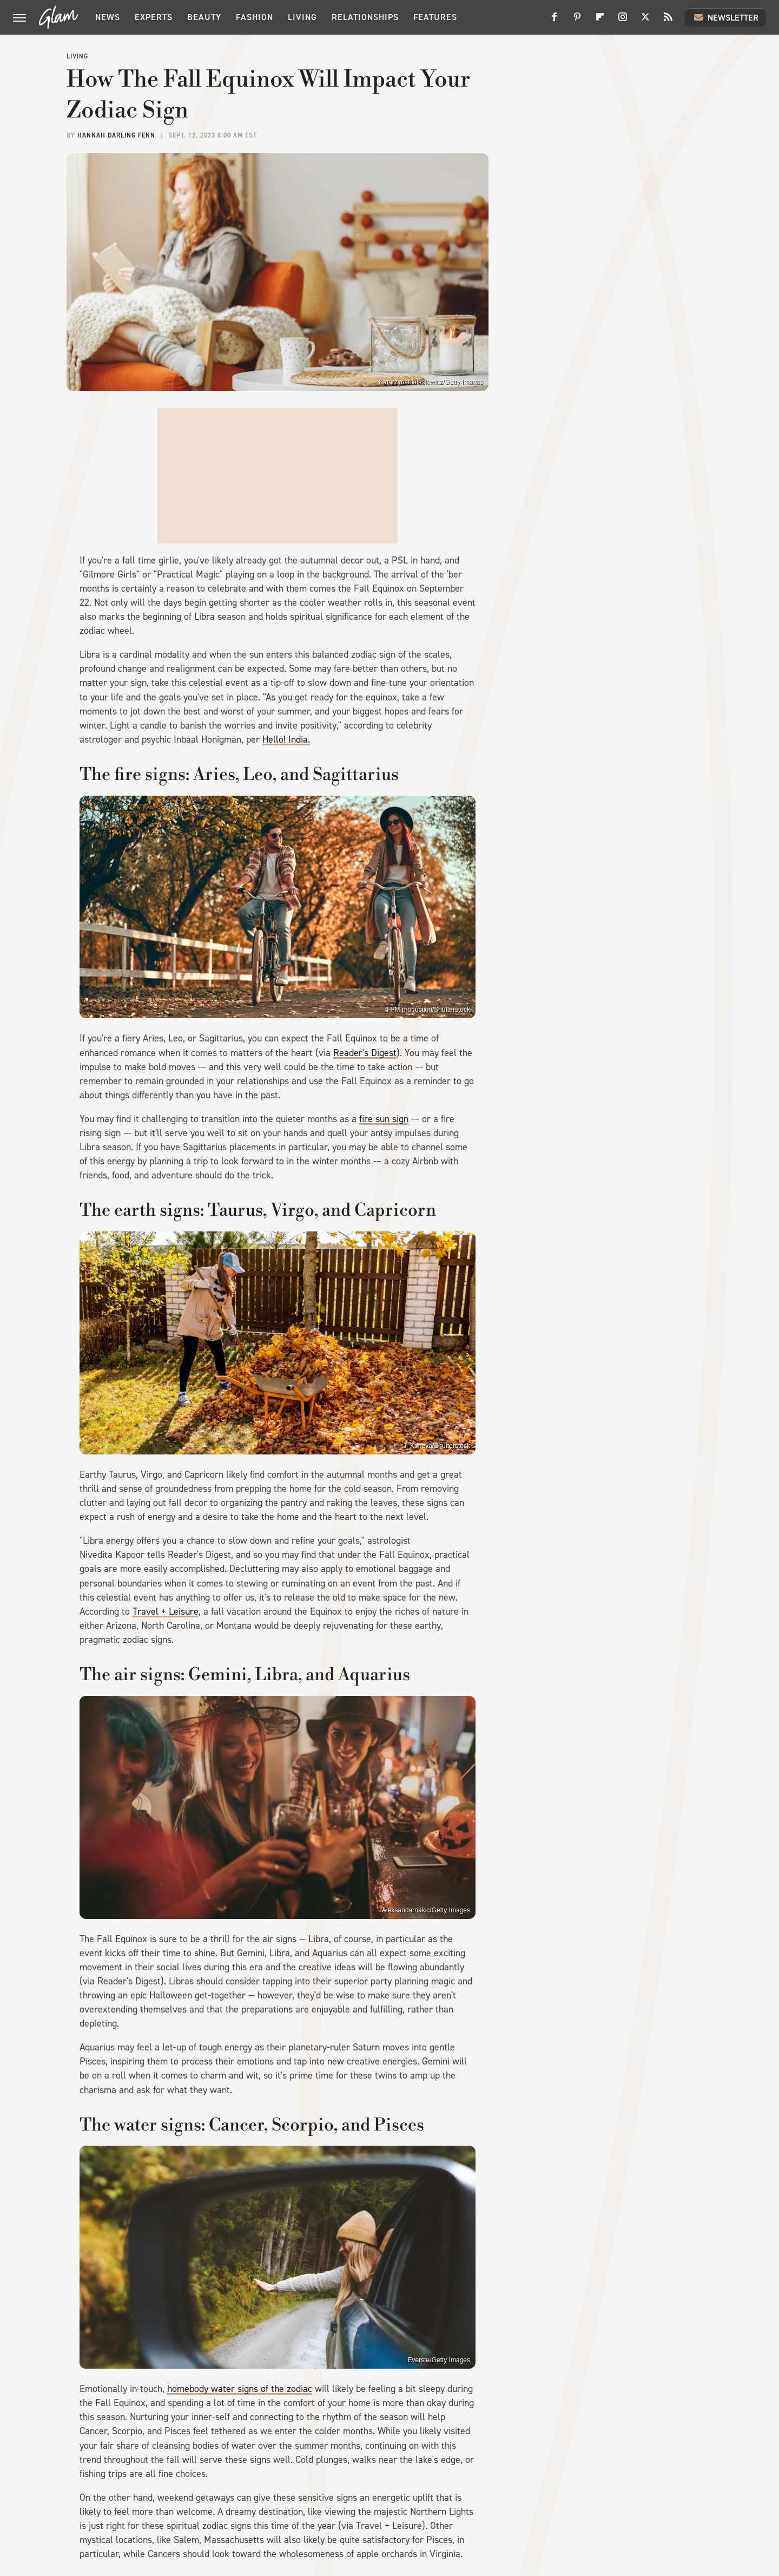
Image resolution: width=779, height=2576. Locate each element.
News (107, 17)
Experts (154, 17)
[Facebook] (554, 20)
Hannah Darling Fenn (116, 135)
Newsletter (725, 17)
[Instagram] (623, 20)
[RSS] (668, 20)
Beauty (204, 17)
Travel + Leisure (166, 1611)
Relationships (365, 17)
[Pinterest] (577, 20)
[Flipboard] (600, 20)
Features (435, 17)
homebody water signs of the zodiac (239, 2388)
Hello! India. (286, 739)
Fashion (254, 17)
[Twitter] (645, 20)
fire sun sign (383, 1118)
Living (302, 17)
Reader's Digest (365, 1052)
